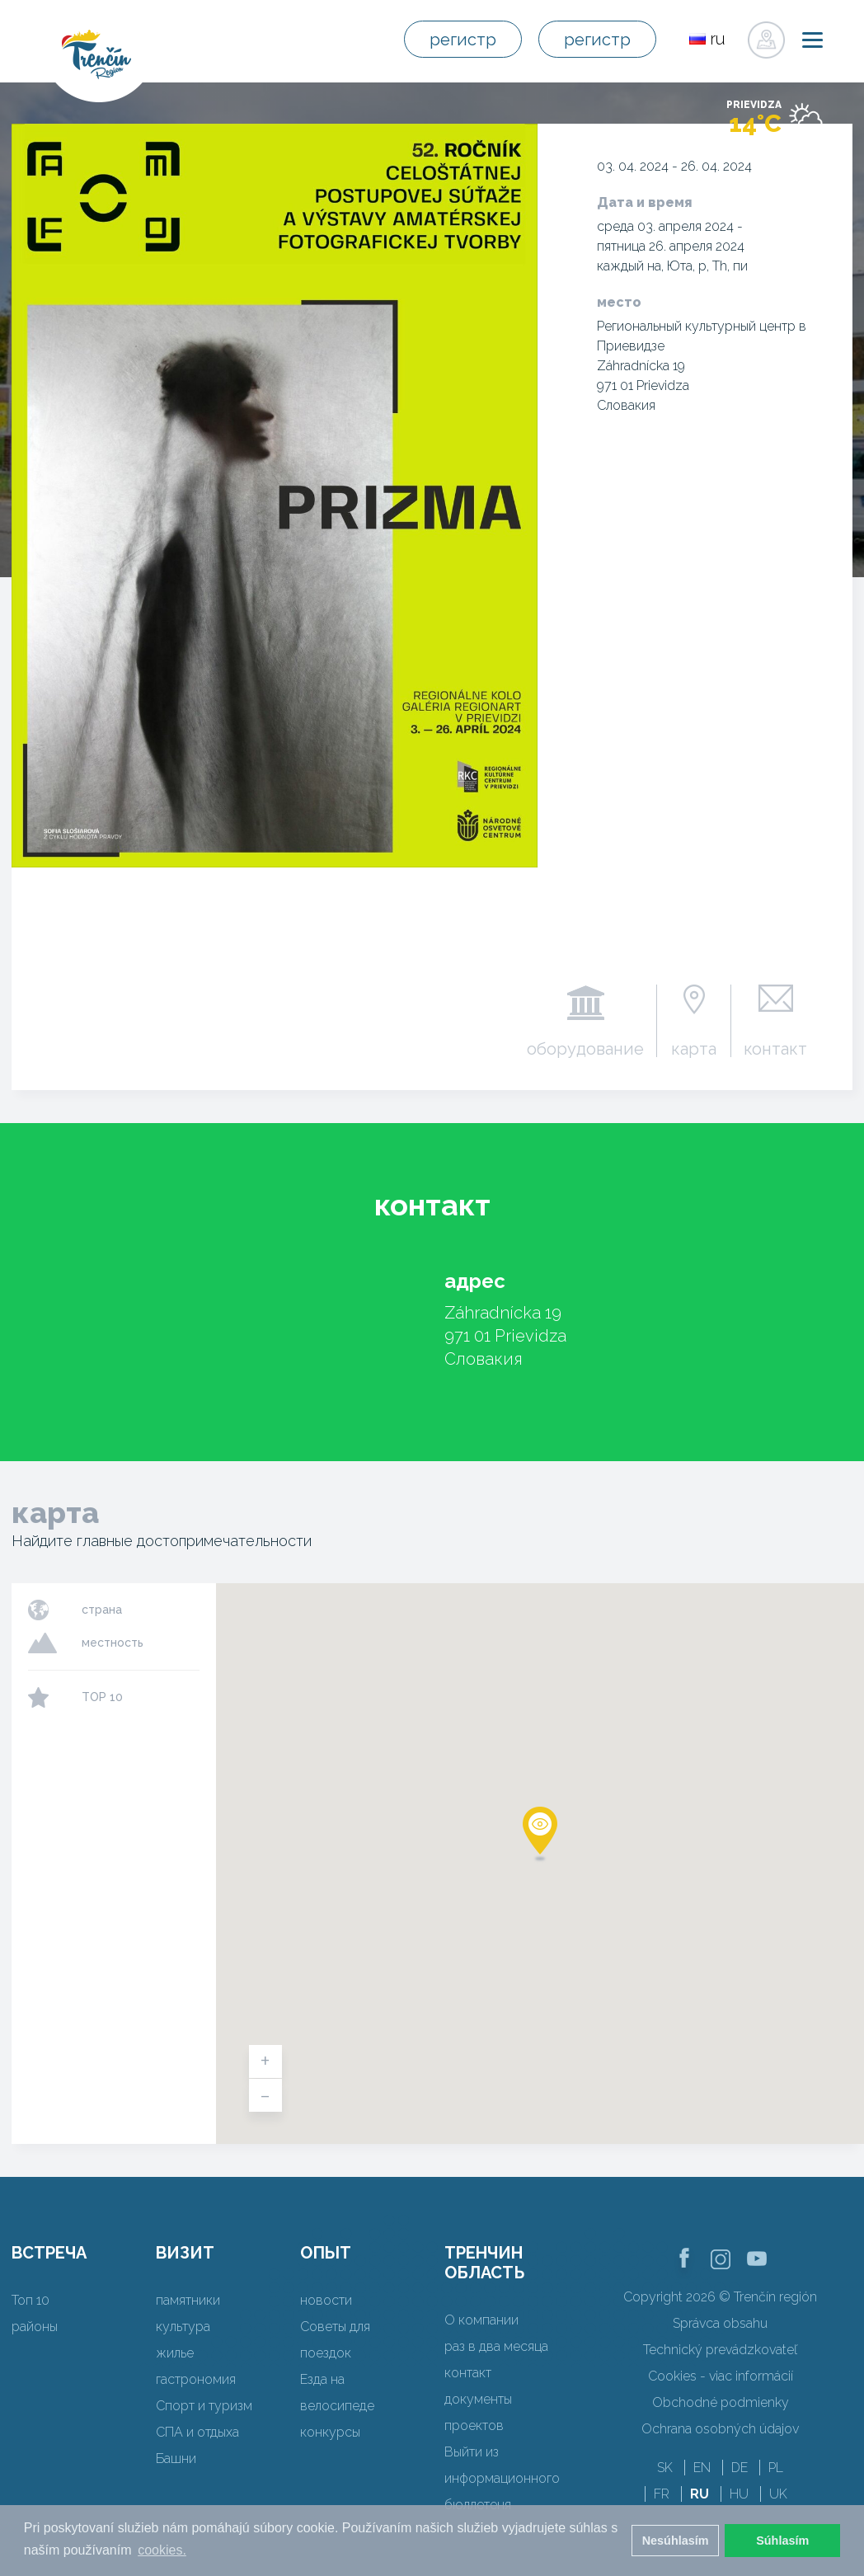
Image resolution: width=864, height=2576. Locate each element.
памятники (188, 2300)
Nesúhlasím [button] (675, 2540)
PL (775, 2467)
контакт (775, 1048)
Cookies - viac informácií (720, 2376)
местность (112, 1642)
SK (665, 2467)
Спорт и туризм (204, 2406)
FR (661, 2494)
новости (326, 2300)
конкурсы (330, 2432)
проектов (474, 2425)
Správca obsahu (720, 2323)
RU (699, 2494)
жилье (175, 2353)
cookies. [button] (162, 2550)
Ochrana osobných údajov (720, 2429)
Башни (176, 2458)
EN (702, 2467)
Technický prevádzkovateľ (720, 2349)
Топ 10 (30, 2300)
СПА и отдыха (197, 2432)
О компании (481, 2320)
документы (478, 2399)
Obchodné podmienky (720, 2402)
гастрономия (196, 2379)
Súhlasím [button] (782, 2540)
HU (739, 2494)
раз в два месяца (496, 2346)
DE (739, 2467)
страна (102, 1609)
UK (778, 2494)
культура (183, 2326)
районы (35, 2326)
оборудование (585, 1048)
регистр (463, 39)
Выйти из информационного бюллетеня (502, 2478)
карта (693, 1048)
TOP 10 (102, 1697)
